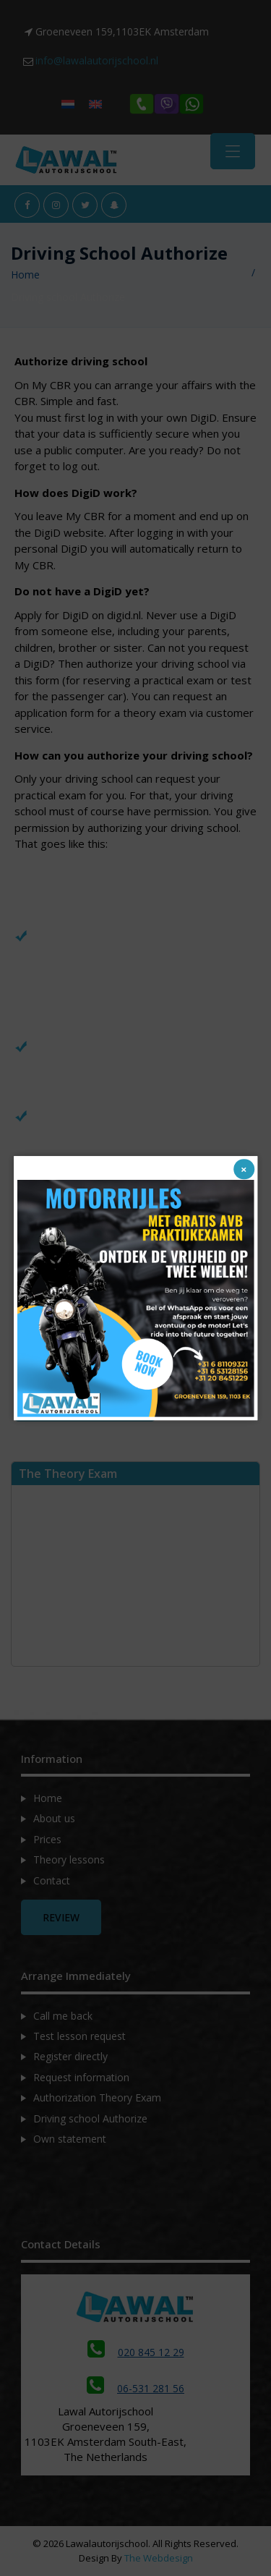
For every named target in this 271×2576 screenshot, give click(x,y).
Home (25, 274)
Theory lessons (69, 1859)
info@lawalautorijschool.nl (96, 60)
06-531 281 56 (135, 2388)
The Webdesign (158, 2557)
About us (54, 1818)
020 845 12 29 (135, 2352)
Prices (47, 1839)
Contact (51, 1880)
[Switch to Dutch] (68, 104)
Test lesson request (79, 2036)
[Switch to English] (95, 104)
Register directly (70, 2056)
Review (61, 1917)
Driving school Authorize (90, 2118)
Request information (81, 2077)
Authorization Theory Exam (97, 2097)
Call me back (63, 2016)
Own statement (69, 2139)
